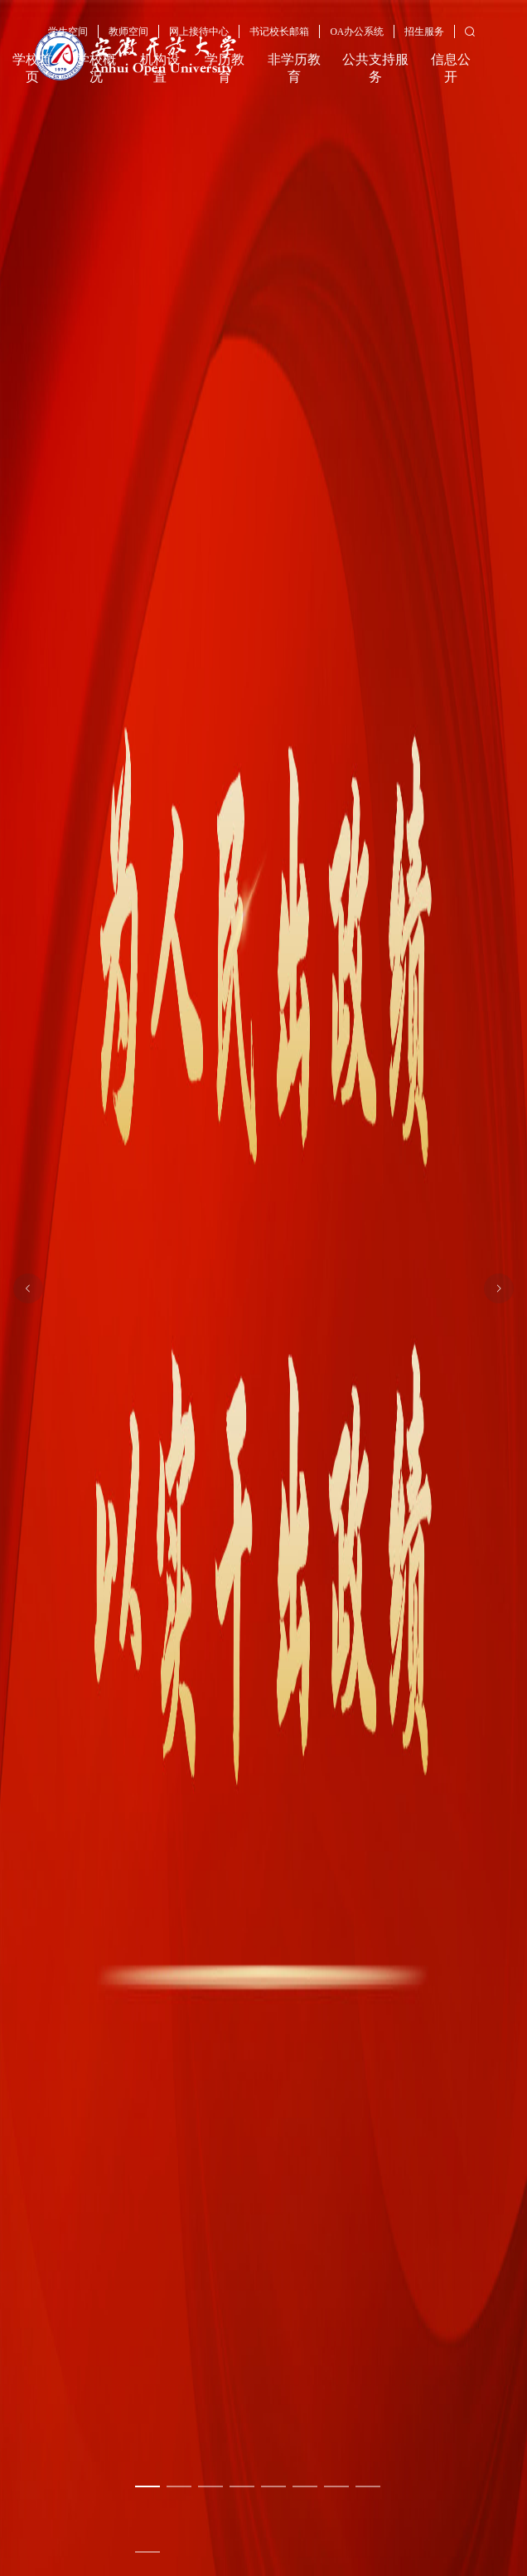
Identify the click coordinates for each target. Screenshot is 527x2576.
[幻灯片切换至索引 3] (210, 2486)
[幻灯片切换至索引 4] (242, 2486)
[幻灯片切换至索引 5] (273, 2486)
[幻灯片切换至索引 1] (147, 2486)
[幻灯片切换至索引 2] (179, 2486)
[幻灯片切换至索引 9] (147, 2552)
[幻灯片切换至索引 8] (367, 2486)
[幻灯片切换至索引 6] (305, 2486)
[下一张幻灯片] (499, 1288)
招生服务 (424, 32)
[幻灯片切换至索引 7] (336, 2486)
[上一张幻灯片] (28, 1288)
